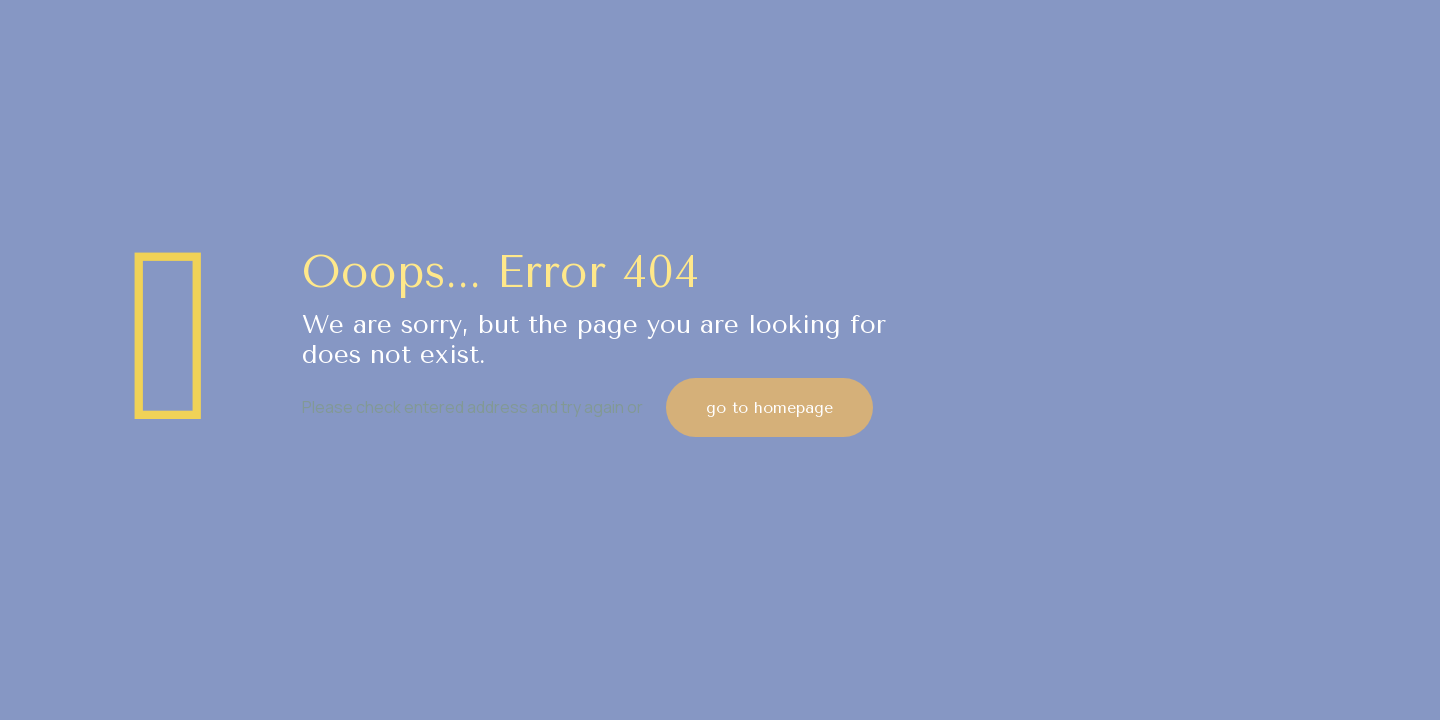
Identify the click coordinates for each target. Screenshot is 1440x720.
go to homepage (769, 407)
